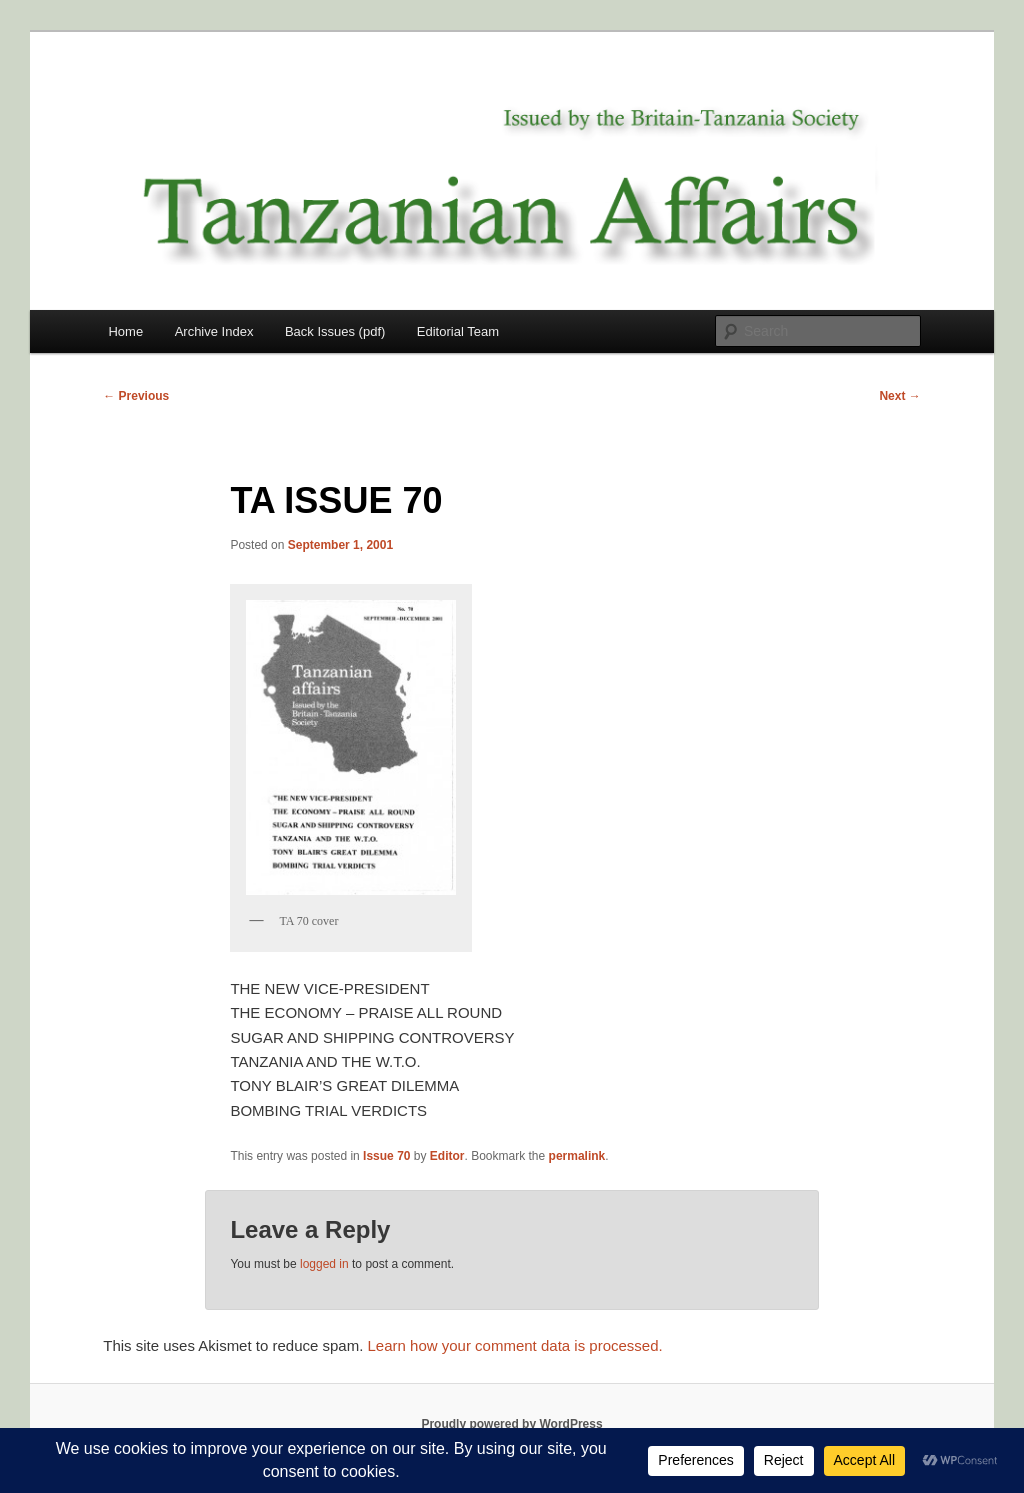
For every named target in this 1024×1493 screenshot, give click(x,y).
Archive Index (214, 331)
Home (125, 331)
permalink (577, 1156)
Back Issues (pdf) (335, 331)
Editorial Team (458, 331)
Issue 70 (386, 1156)
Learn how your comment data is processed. (515, 1345)
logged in (324, 1264)
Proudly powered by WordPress (511, 1424)
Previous (136, 396)
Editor (447, 1156)
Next (899, 396)
